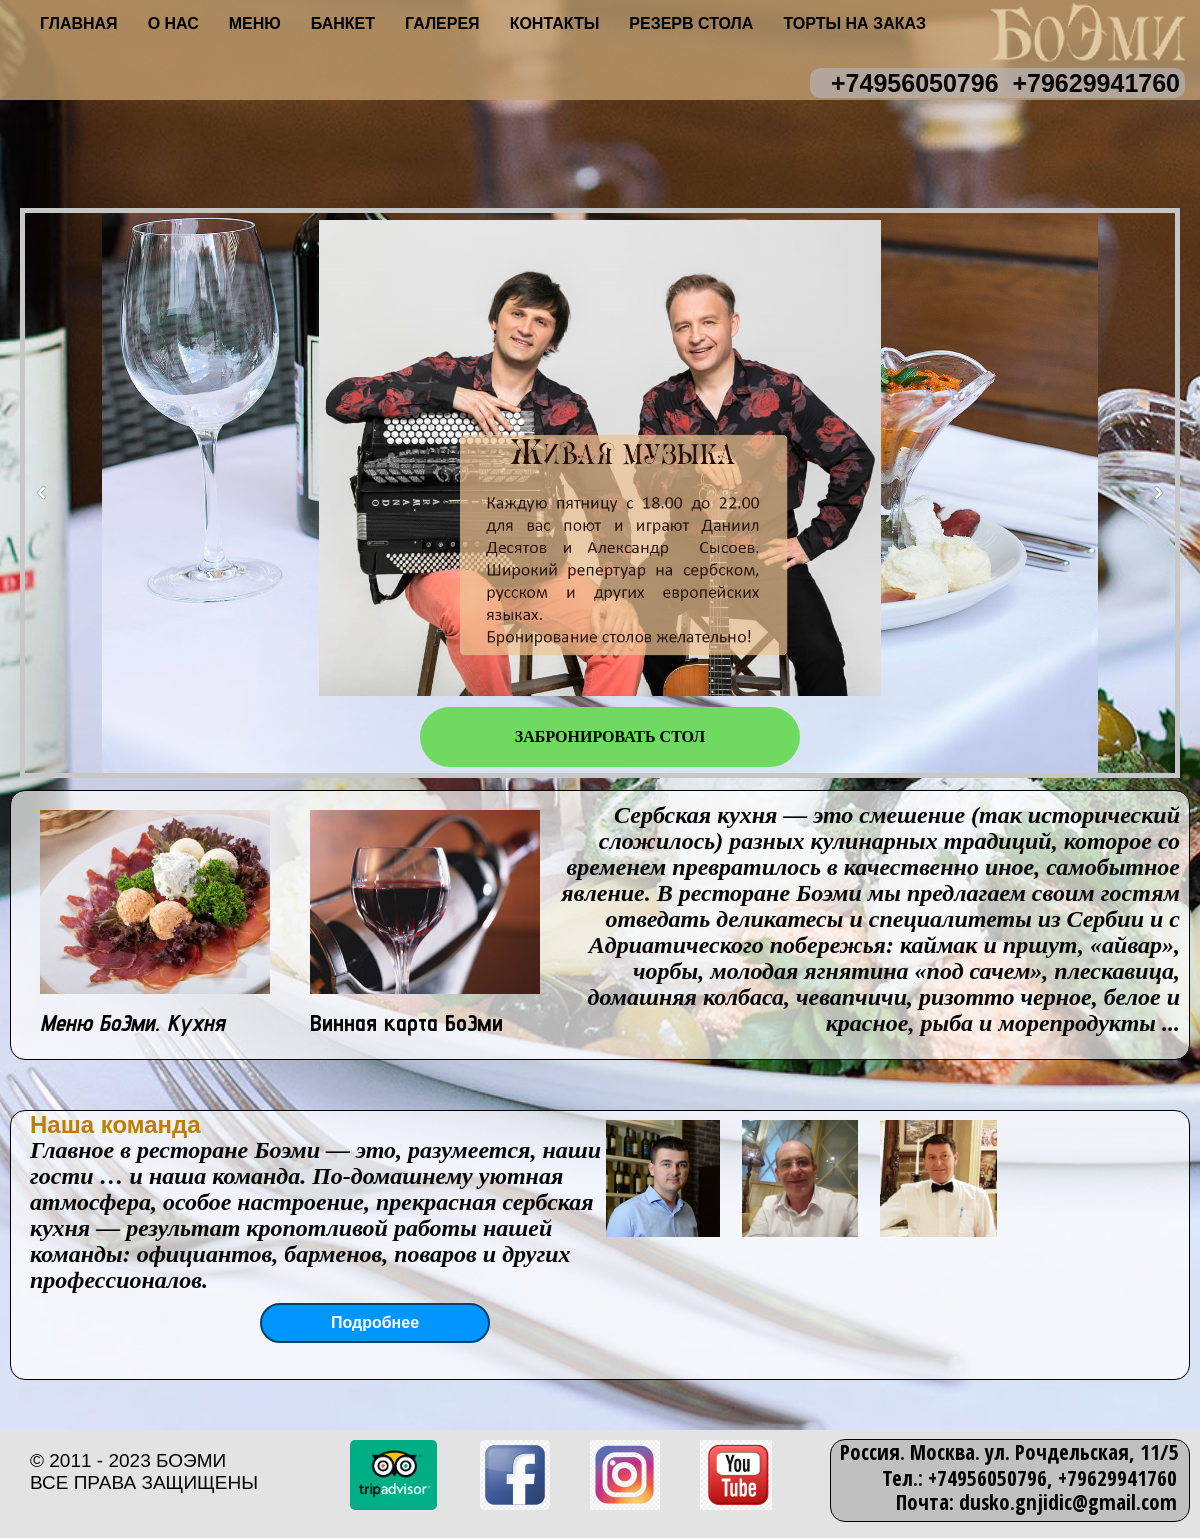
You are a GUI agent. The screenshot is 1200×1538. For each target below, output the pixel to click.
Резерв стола (691, 23)
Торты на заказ (854, 23)
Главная (79, 23)
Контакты (555, 23)
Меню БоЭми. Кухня (132, 1022)
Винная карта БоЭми (406, 1022)
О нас (173, 23)
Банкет (343, 23)
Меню (255, 23)
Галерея (442, 23)
